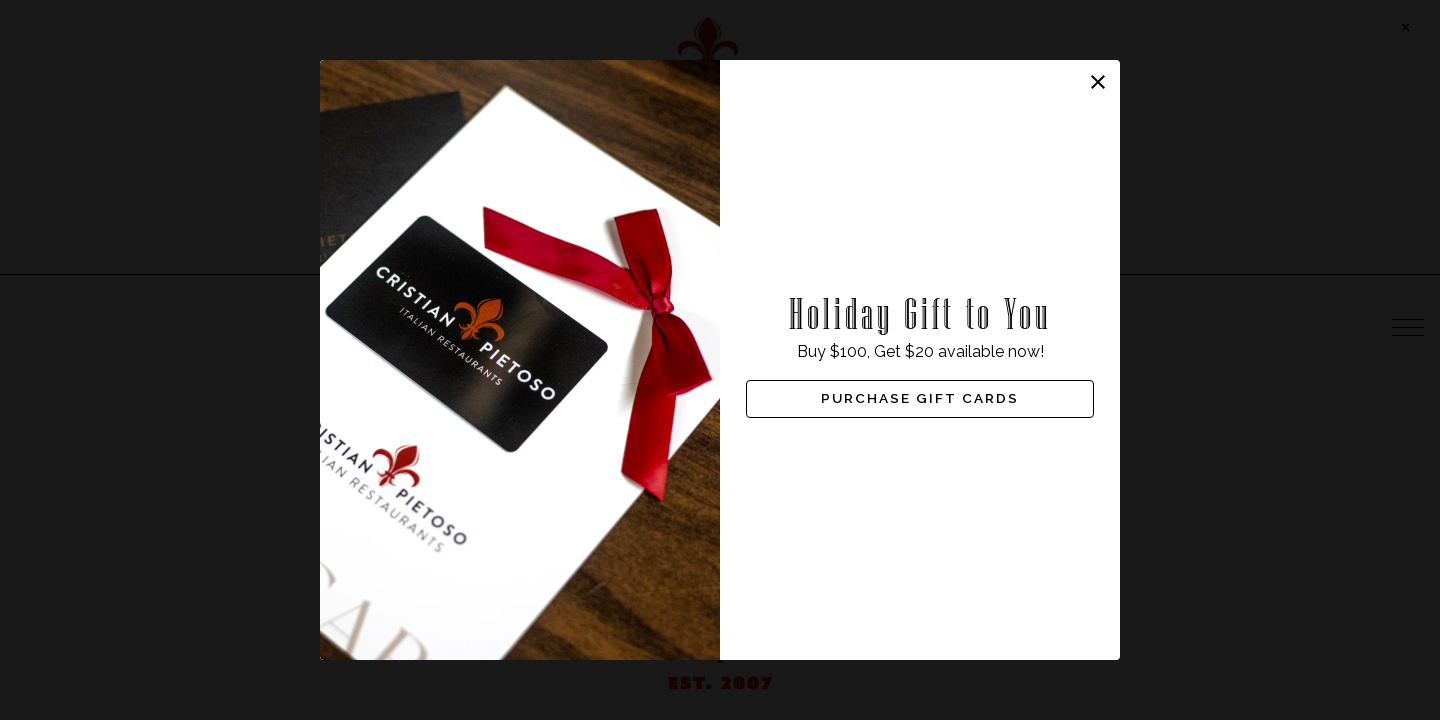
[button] (1098, 82)
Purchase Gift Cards (920, 399)
